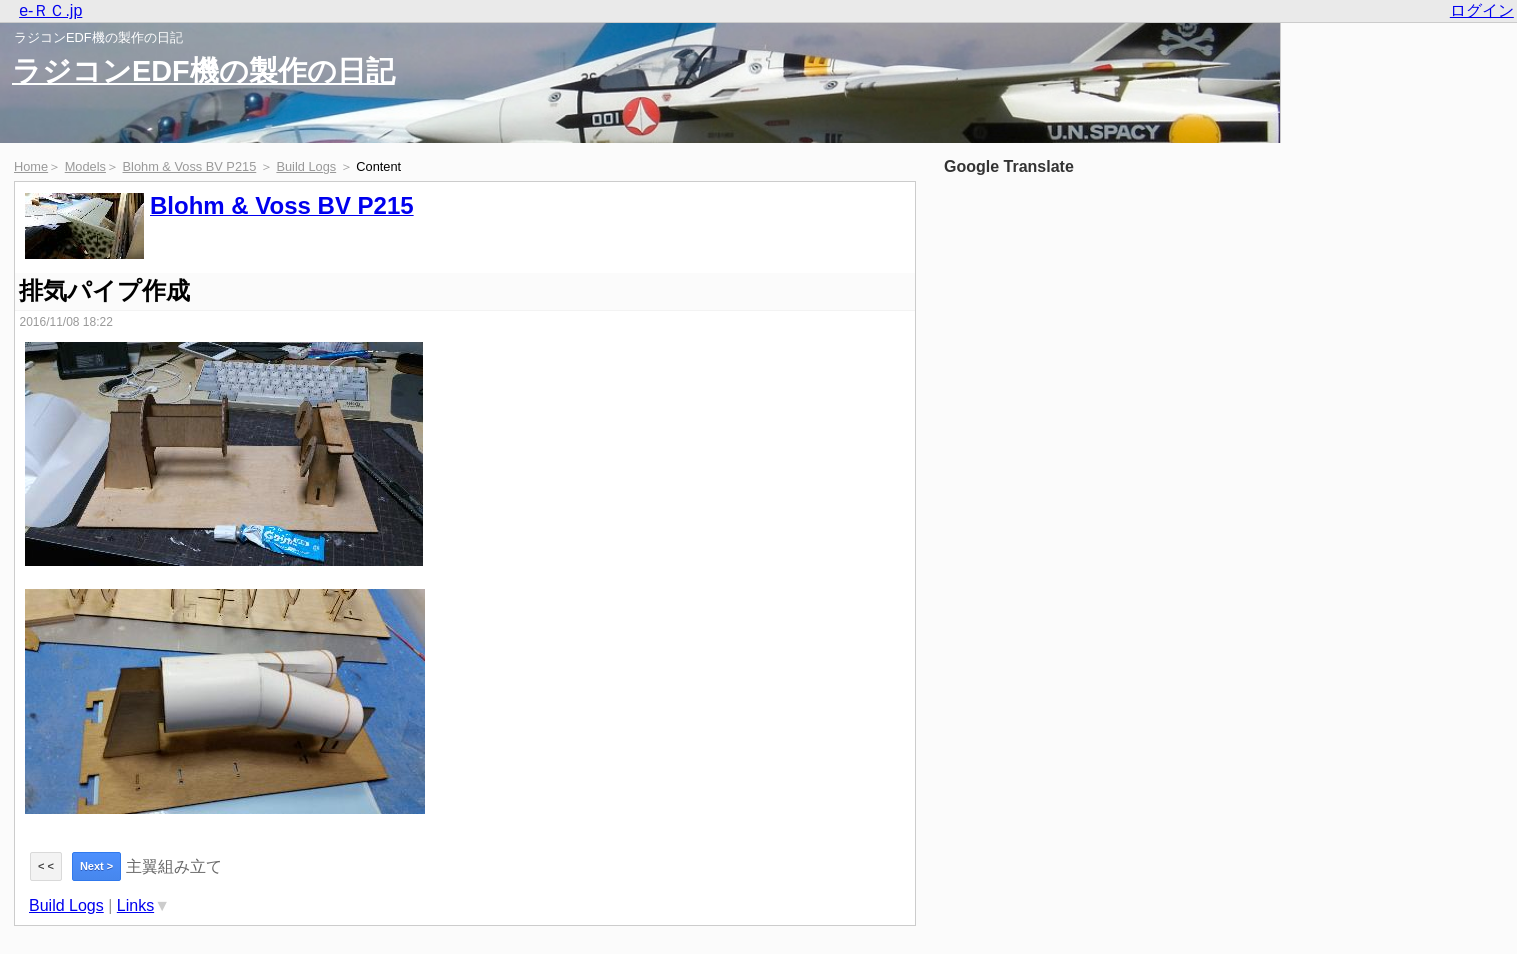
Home (31, 166)
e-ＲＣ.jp (50, 10)
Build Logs (306, 166)
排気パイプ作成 (104, 290)
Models (85, 166)
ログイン (1482, 10)
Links (135, 905)
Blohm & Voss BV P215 (190, 166)
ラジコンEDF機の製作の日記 (203, 71)
